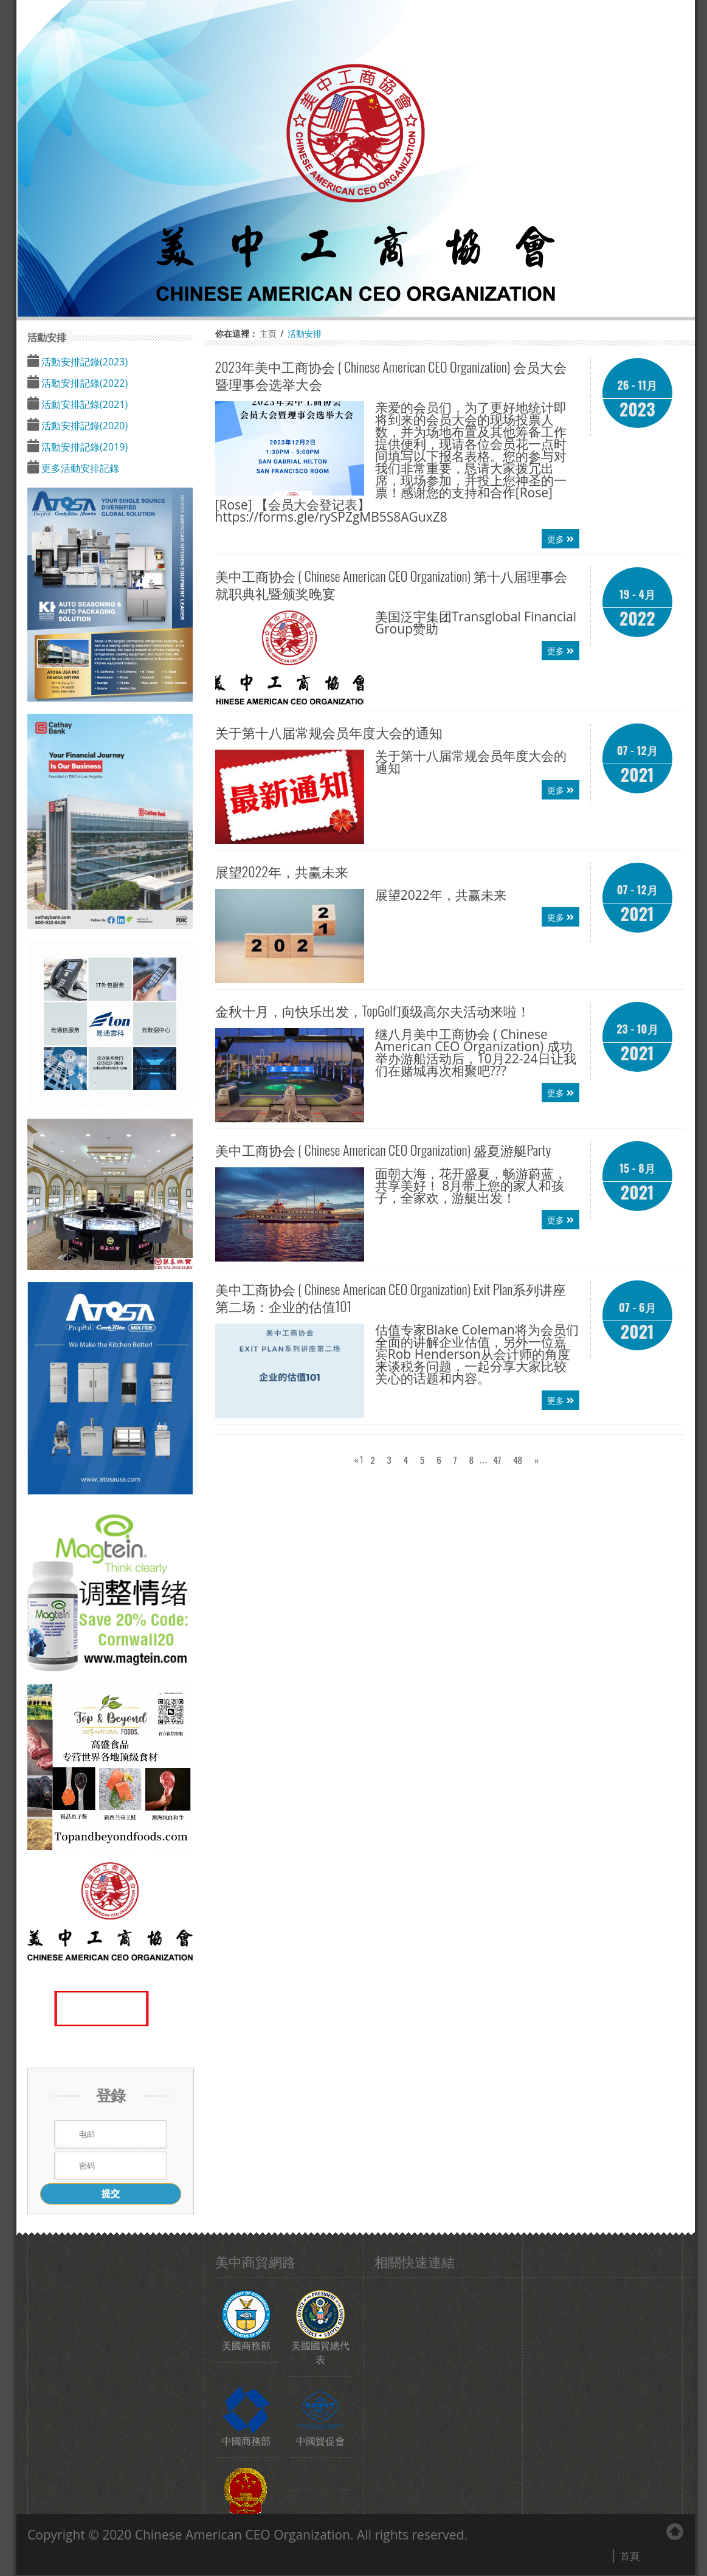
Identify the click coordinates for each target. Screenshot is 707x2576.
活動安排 (305, 332)
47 (498, 1459)
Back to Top (674, 2531)
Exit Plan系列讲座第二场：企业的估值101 (391, 1297)
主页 (268, 332)
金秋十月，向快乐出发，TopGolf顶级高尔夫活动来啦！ (372, 1010)
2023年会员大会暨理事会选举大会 (391, 375)
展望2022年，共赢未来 (281, 871)
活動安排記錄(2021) (83, 404)
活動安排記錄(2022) (83, 383)
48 (517, 1459)
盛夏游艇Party (383, 1149)
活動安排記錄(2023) (83, 361)
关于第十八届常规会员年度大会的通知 (329, 732)
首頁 (630, 2556)
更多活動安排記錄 (79, 468)
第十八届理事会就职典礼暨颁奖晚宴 (391, 584)
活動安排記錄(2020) (83, 425)
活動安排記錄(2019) (83, 447)
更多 (560, 538)
